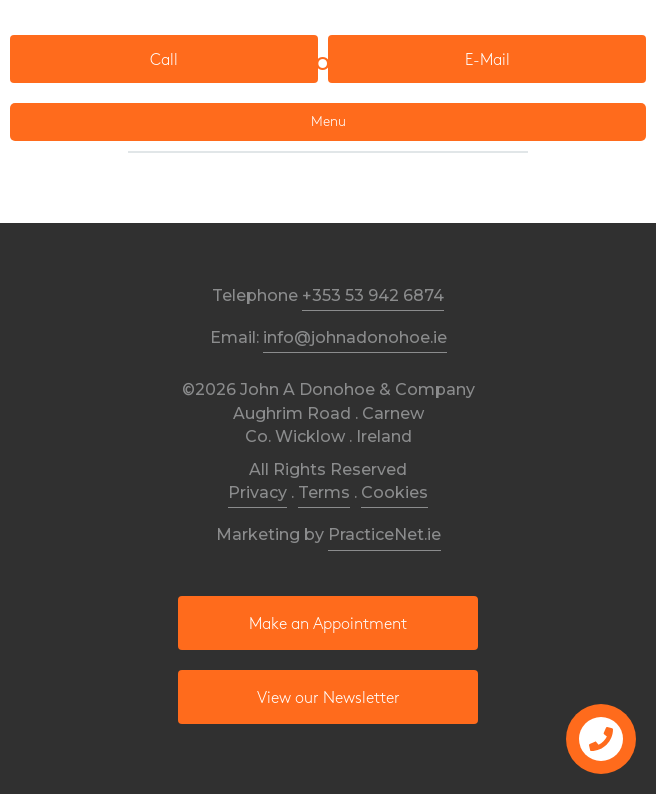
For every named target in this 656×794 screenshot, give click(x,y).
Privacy (257, 492)
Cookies (394, 492)
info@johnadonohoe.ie (355, 337)
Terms (324, 492)
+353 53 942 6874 (373, 295)
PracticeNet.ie (384, 534)
